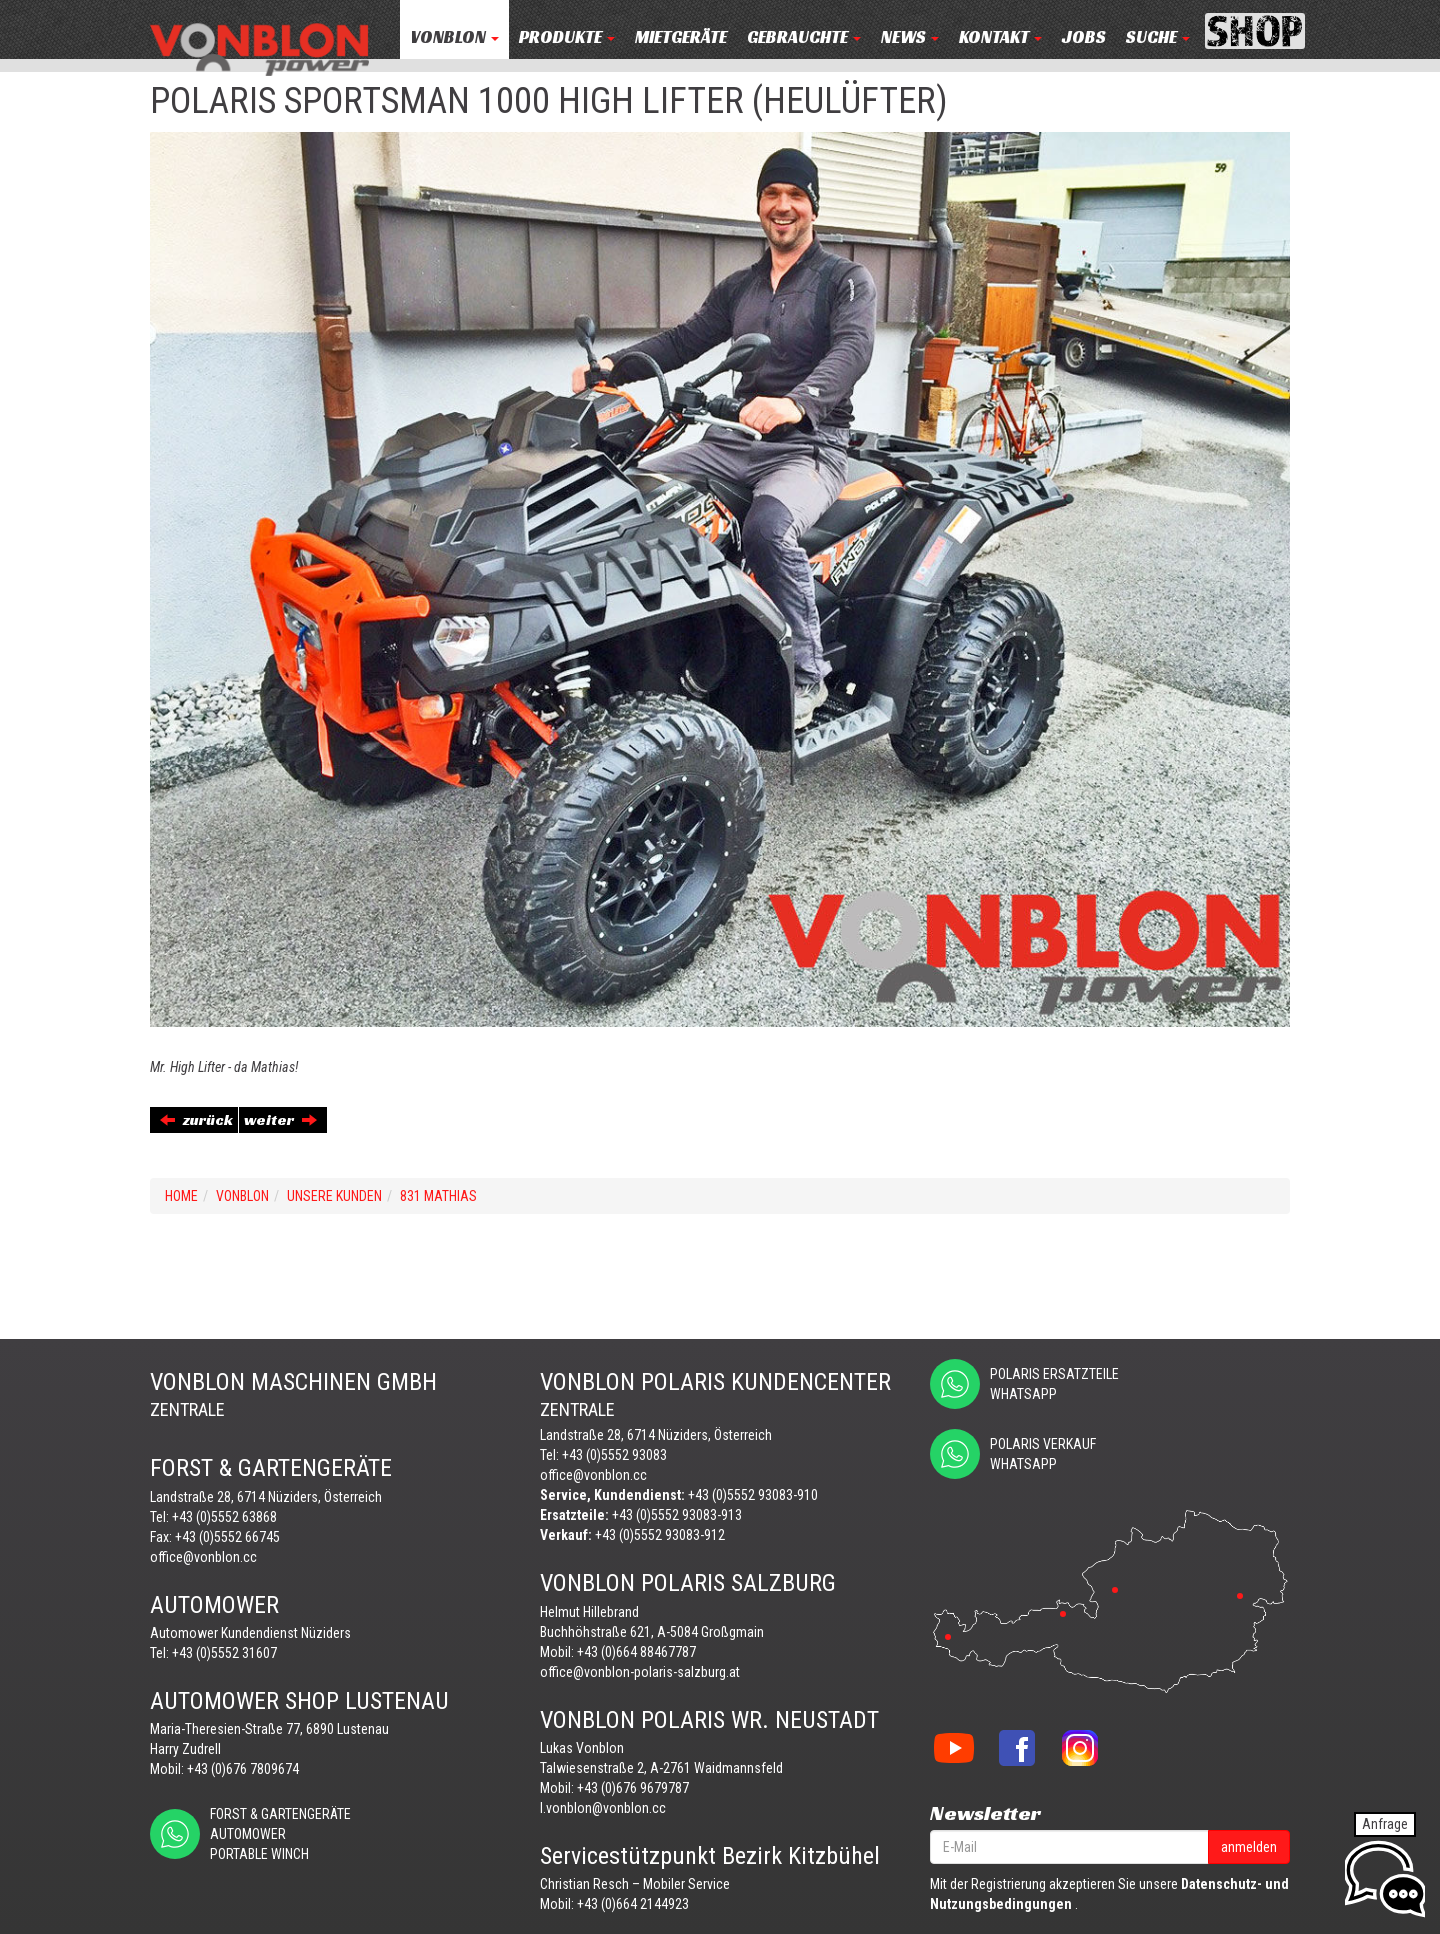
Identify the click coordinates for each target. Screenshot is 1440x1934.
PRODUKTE (567, 37)
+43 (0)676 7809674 (243, 1769)
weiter (280, 1119)
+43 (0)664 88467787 (636, 1652)
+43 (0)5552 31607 (224, 1653)
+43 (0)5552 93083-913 (677, 1515)
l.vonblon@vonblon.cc (603, 1808)
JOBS (1084, 37)
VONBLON (454, 37)
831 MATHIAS (438, 1196)
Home (181, 1196)
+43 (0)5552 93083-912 (660, 1535)
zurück (196, 1119)
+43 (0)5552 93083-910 (753, 1495)
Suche (1158, 37)
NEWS (910, 37)
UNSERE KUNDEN (334, 1196)
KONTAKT (1000, 37)
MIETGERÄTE (681, 37)
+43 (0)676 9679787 (633, 1788)
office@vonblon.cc (203, 1557)
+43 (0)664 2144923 (633, 1904)
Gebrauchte (804, 37)
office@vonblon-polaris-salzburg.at (640, 1672)
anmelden (1249, 1847)
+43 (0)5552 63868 (224, 1517)
